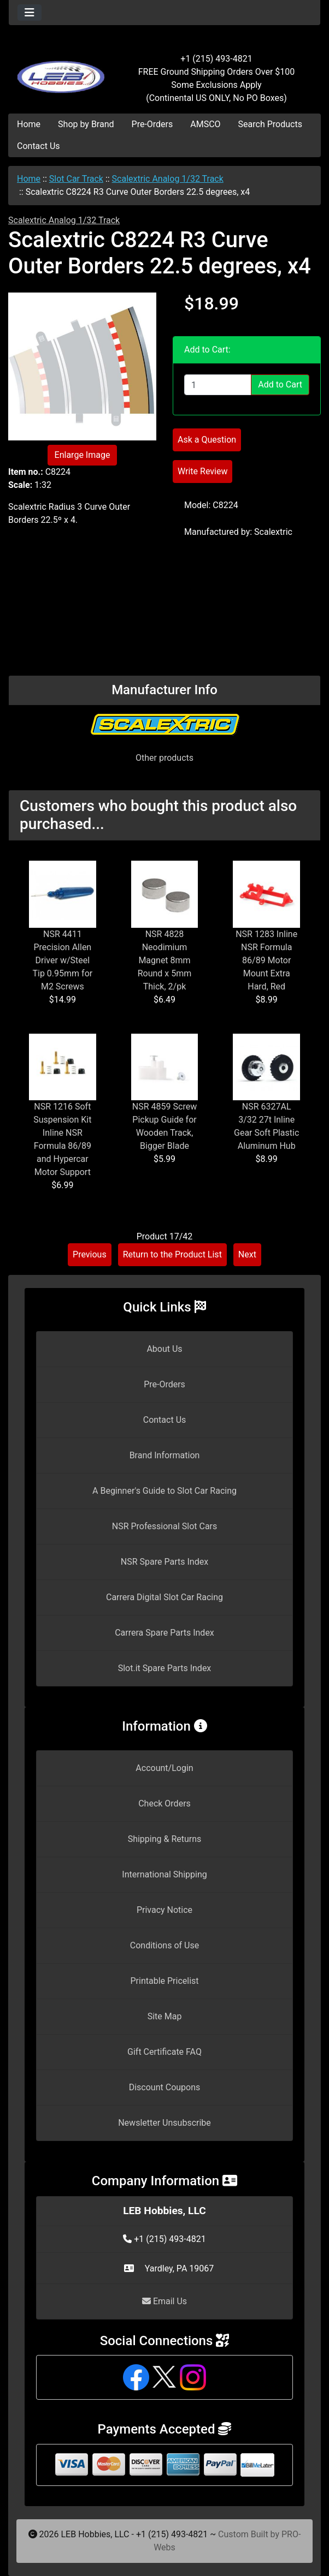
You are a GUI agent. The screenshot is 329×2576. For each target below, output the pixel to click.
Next (247, 1254)
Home (28, 124)
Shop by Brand (86, 124)
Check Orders (164, 1803)
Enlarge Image (82, 455)
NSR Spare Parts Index (164, 1562)
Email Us (164, 2301)
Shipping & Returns (165, 1839)
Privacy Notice (164, 1910)
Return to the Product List (172, 1254)
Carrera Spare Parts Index (164, 1632)
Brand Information (165, 1455)
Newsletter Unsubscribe (164, 2123)
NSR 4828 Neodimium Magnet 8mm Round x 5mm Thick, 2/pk (165, 960)
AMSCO (205, 124)
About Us (164, 1349)
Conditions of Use (164, 1945)
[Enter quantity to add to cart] (217, 384)
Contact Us (38, 146)
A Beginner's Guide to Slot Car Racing (164, 1491)
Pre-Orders (152, 124)
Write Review (202, 471)
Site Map (165, 2016)
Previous (90, 1254)
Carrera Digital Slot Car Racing (164, 1597)
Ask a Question (207, 439)
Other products (164, 758)
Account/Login (164, 1768)
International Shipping (164, 1874)
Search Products (270, 124)
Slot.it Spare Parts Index (165, 1668)
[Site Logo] (60, 72)
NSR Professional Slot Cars (165, 1526)
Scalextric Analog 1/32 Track (168, 179)
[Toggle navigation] (29, 12)
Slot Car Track (76, 179)
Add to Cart (280, 384)
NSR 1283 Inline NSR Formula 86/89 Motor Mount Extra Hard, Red (266, 960)
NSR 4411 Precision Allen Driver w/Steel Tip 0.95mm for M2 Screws (62, 960)
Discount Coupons (165, 2087)
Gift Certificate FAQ (164, 2052)
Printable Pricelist (164, 1981)
